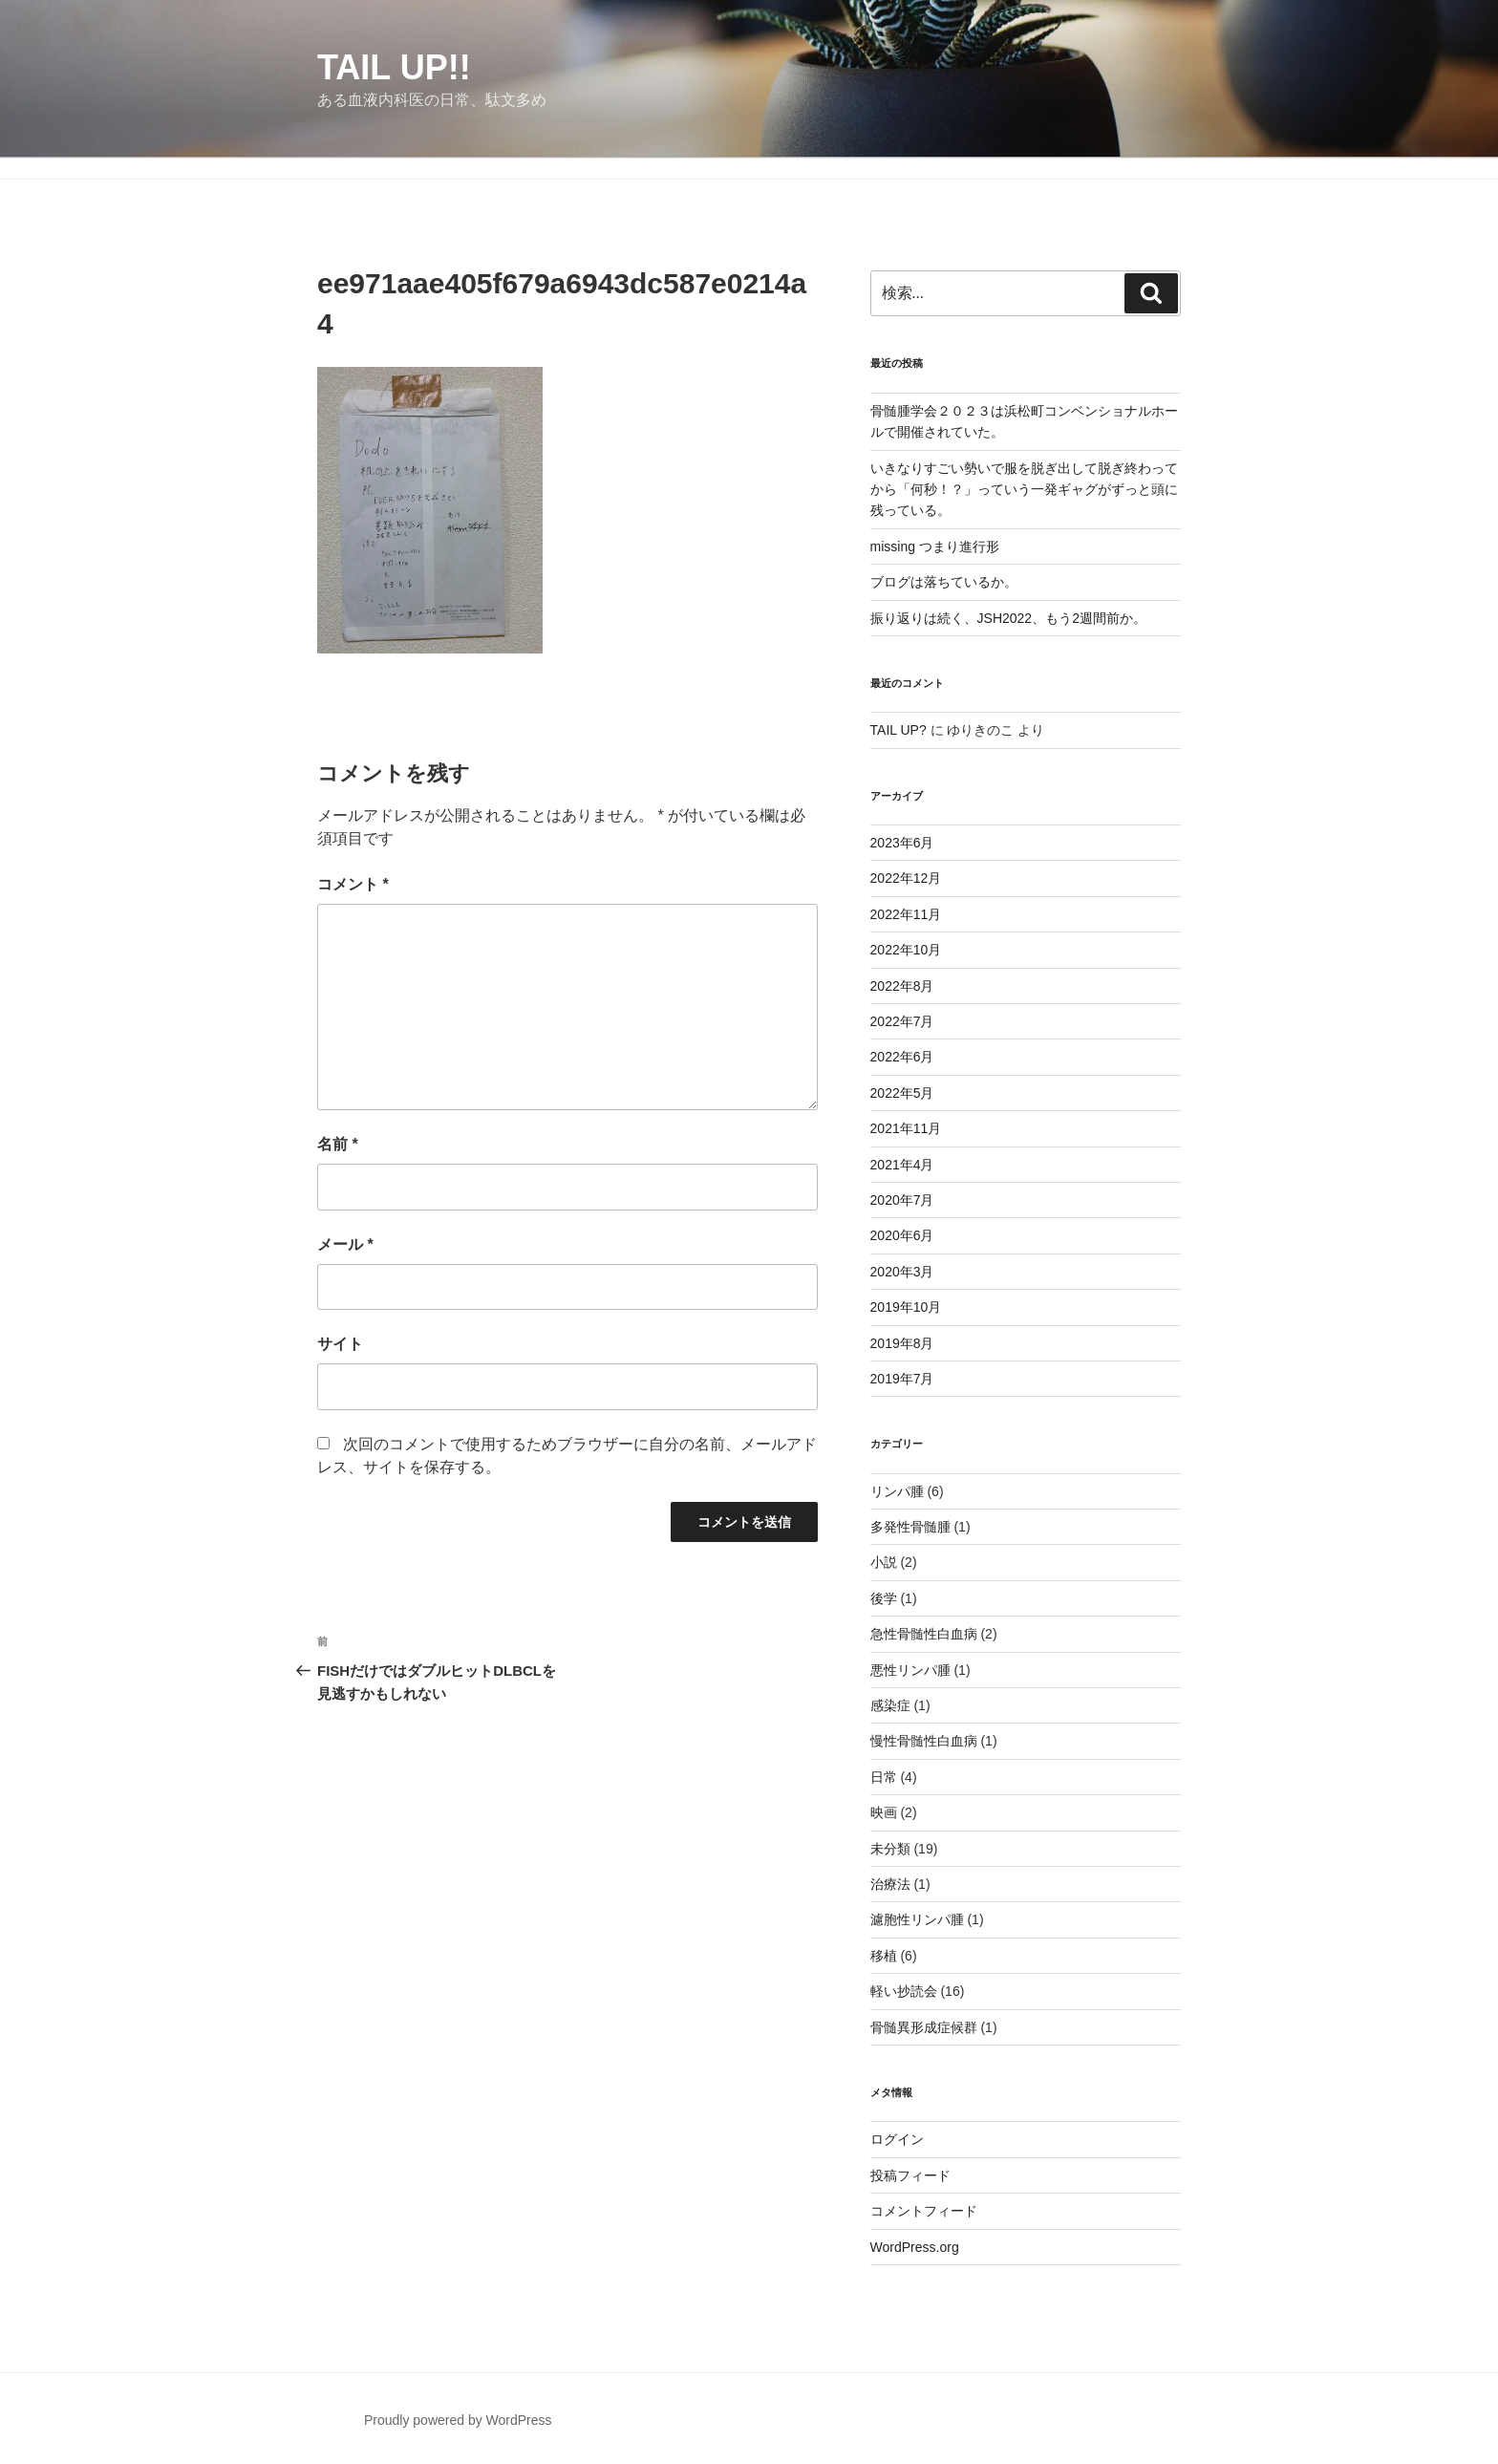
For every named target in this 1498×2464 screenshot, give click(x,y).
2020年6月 (902, 1235)
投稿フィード (910, 2175)
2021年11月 (906, 1128)
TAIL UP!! (394, 67)
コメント (353, 884)
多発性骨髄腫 (910, 1526)
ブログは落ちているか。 (943, 581)
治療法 (890, 1884)
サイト (340, 1344)
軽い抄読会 (903, 1991)
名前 (337, 1144)
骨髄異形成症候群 (923, 2027)
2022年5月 (902, 1093)
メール (345, 1244)
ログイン (897, 2139)
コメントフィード (923, 2210)
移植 (883, 1955)
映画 (883, 1812)
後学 (883, 1598)
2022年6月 (902, 1056)
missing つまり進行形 (934, 546)
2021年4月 (902, 1164)
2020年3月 (902, 1271)
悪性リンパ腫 (910, 1670)
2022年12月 (906, 878)
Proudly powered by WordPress (458, 2420)
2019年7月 (902, 1378)
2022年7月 (902, 1021)
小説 (883, 1562)
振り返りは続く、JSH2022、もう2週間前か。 (1008, 618)
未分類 (890, 1848)
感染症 (890, 1705)
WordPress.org (914, 2247)
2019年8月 (902, 1343)
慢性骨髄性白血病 (923, 1740)
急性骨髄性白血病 (923, 1633)
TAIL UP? (898, 730)
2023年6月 (902, 842)
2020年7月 (902, 1200)
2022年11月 (906, 914)
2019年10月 (906, 1307)
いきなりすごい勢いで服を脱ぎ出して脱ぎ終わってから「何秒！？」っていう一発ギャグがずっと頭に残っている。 (1024, 490)
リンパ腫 (897, 1491)
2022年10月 (906, 949)
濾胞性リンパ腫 (917, 1919)
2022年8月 (902, 986)
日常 (883, 1777)
